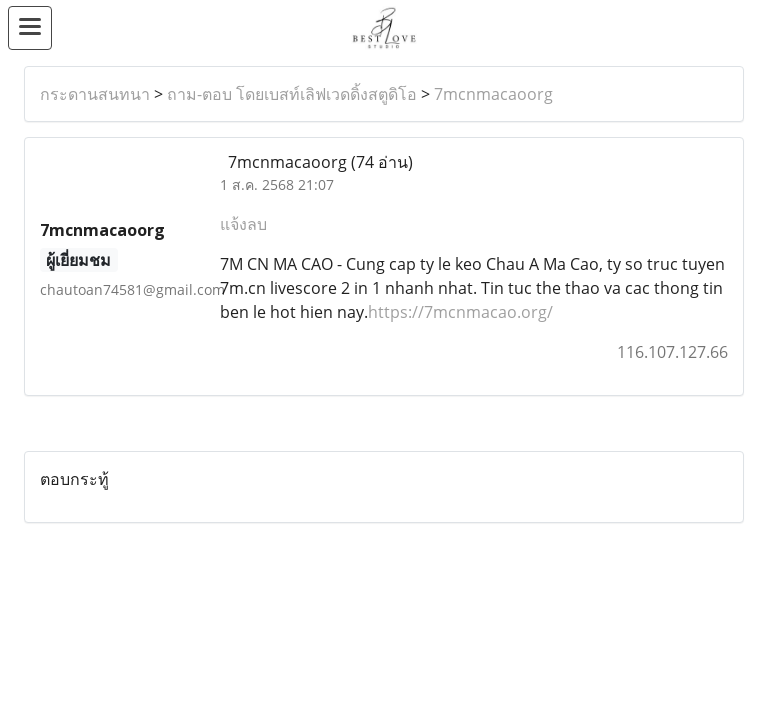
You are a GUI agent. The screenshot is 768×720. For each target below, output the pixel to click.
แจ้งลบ (243, 224)
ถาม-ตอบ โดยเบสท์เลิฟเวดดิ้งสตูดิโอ (292, 94)
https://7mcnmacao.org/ (460, 312)
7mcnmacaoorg (493, 94)
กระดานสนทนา (95, 94)
